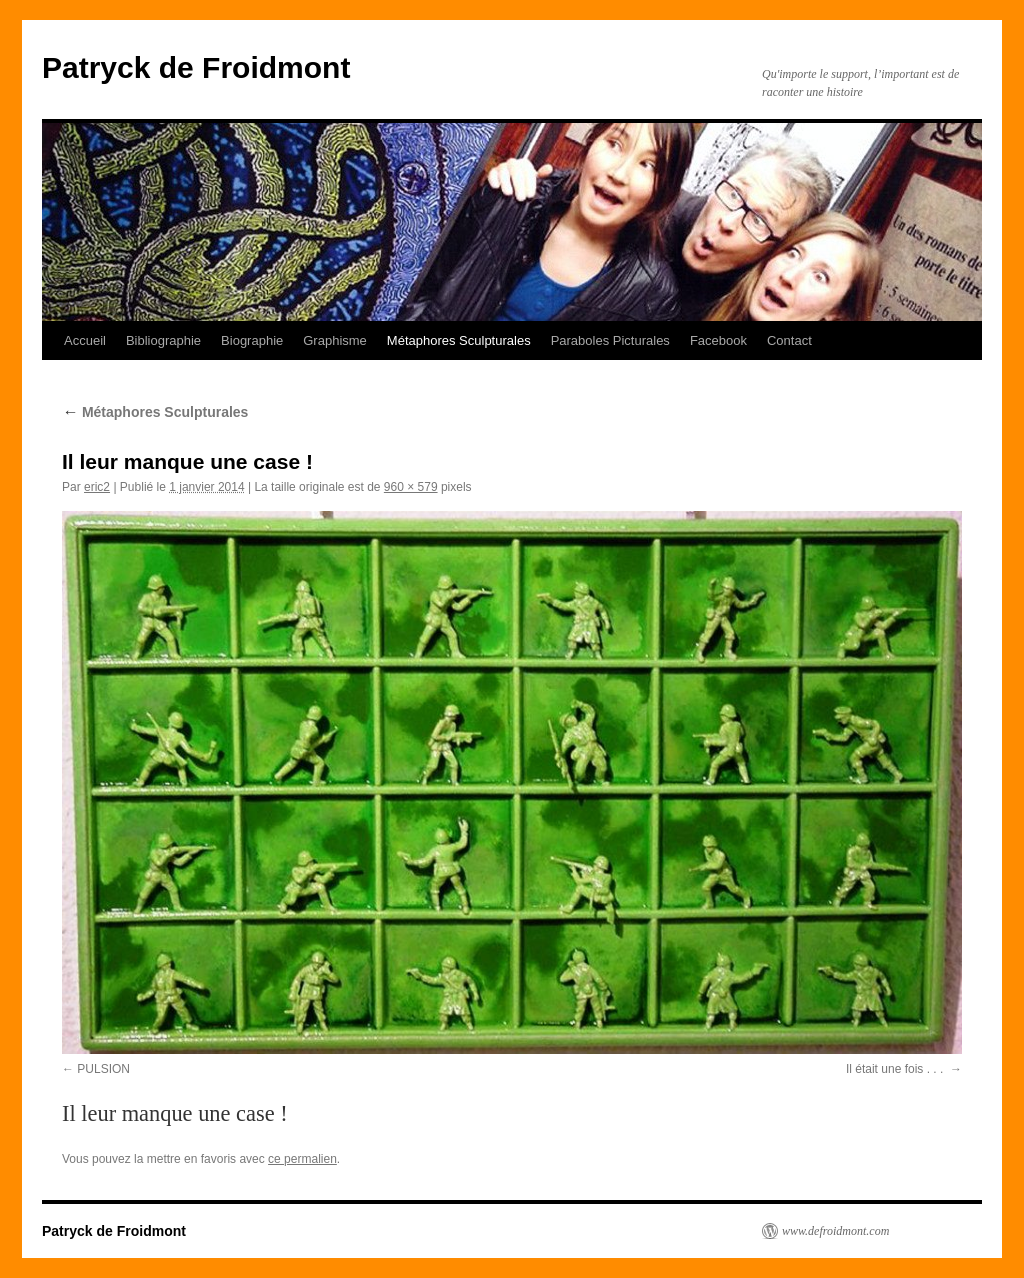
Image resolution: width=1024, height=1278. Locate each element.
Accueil (85, 340)
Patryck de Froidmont (196, 67)
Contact (789, 340)
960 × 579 (411, 487)
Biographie (252, 340)
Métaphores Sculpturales (459, 340)
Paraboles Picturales (610, 340)
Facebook (718, 340)
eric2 (97, 487)
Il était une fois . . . (896, 1069)
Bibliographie (163, 340)
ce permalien (302, 1159)
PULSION (103, 1069)
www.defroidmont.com (835, 1231)
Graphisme (335, 340)
